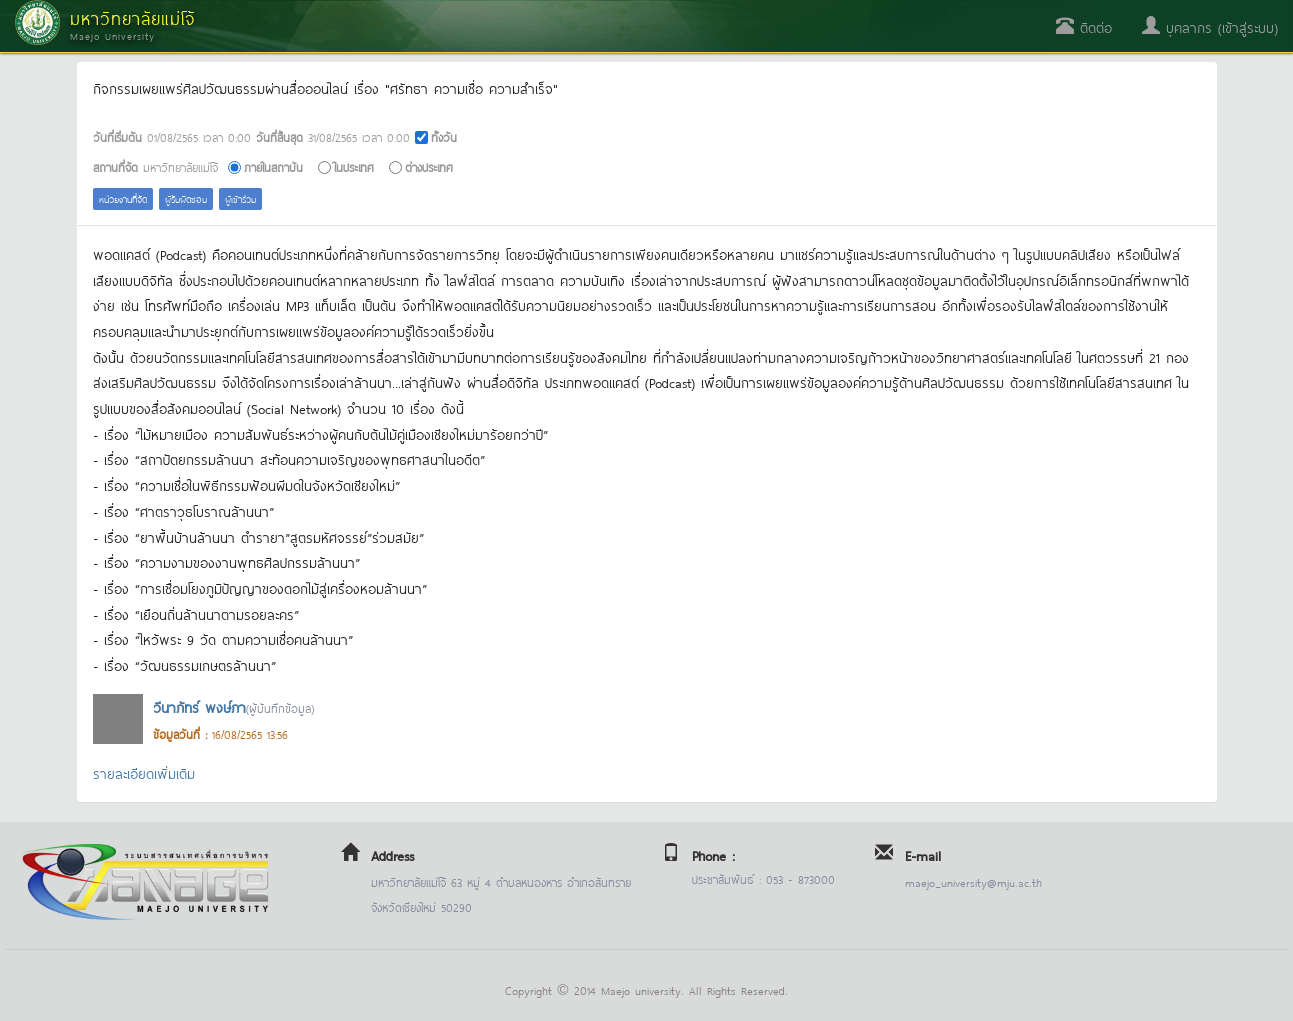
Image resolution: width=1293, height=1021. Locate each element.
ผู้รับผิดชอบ (186, 198)
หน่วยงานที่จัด (123, 198)
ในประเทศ (354, 166)
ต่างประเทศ (429, 166)
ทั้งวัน (444, 136)
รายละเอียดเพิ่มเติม (144, 772)
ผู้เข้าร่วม (240, 198)
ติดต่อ (1084, 26)
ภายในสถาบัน (273, 166)
